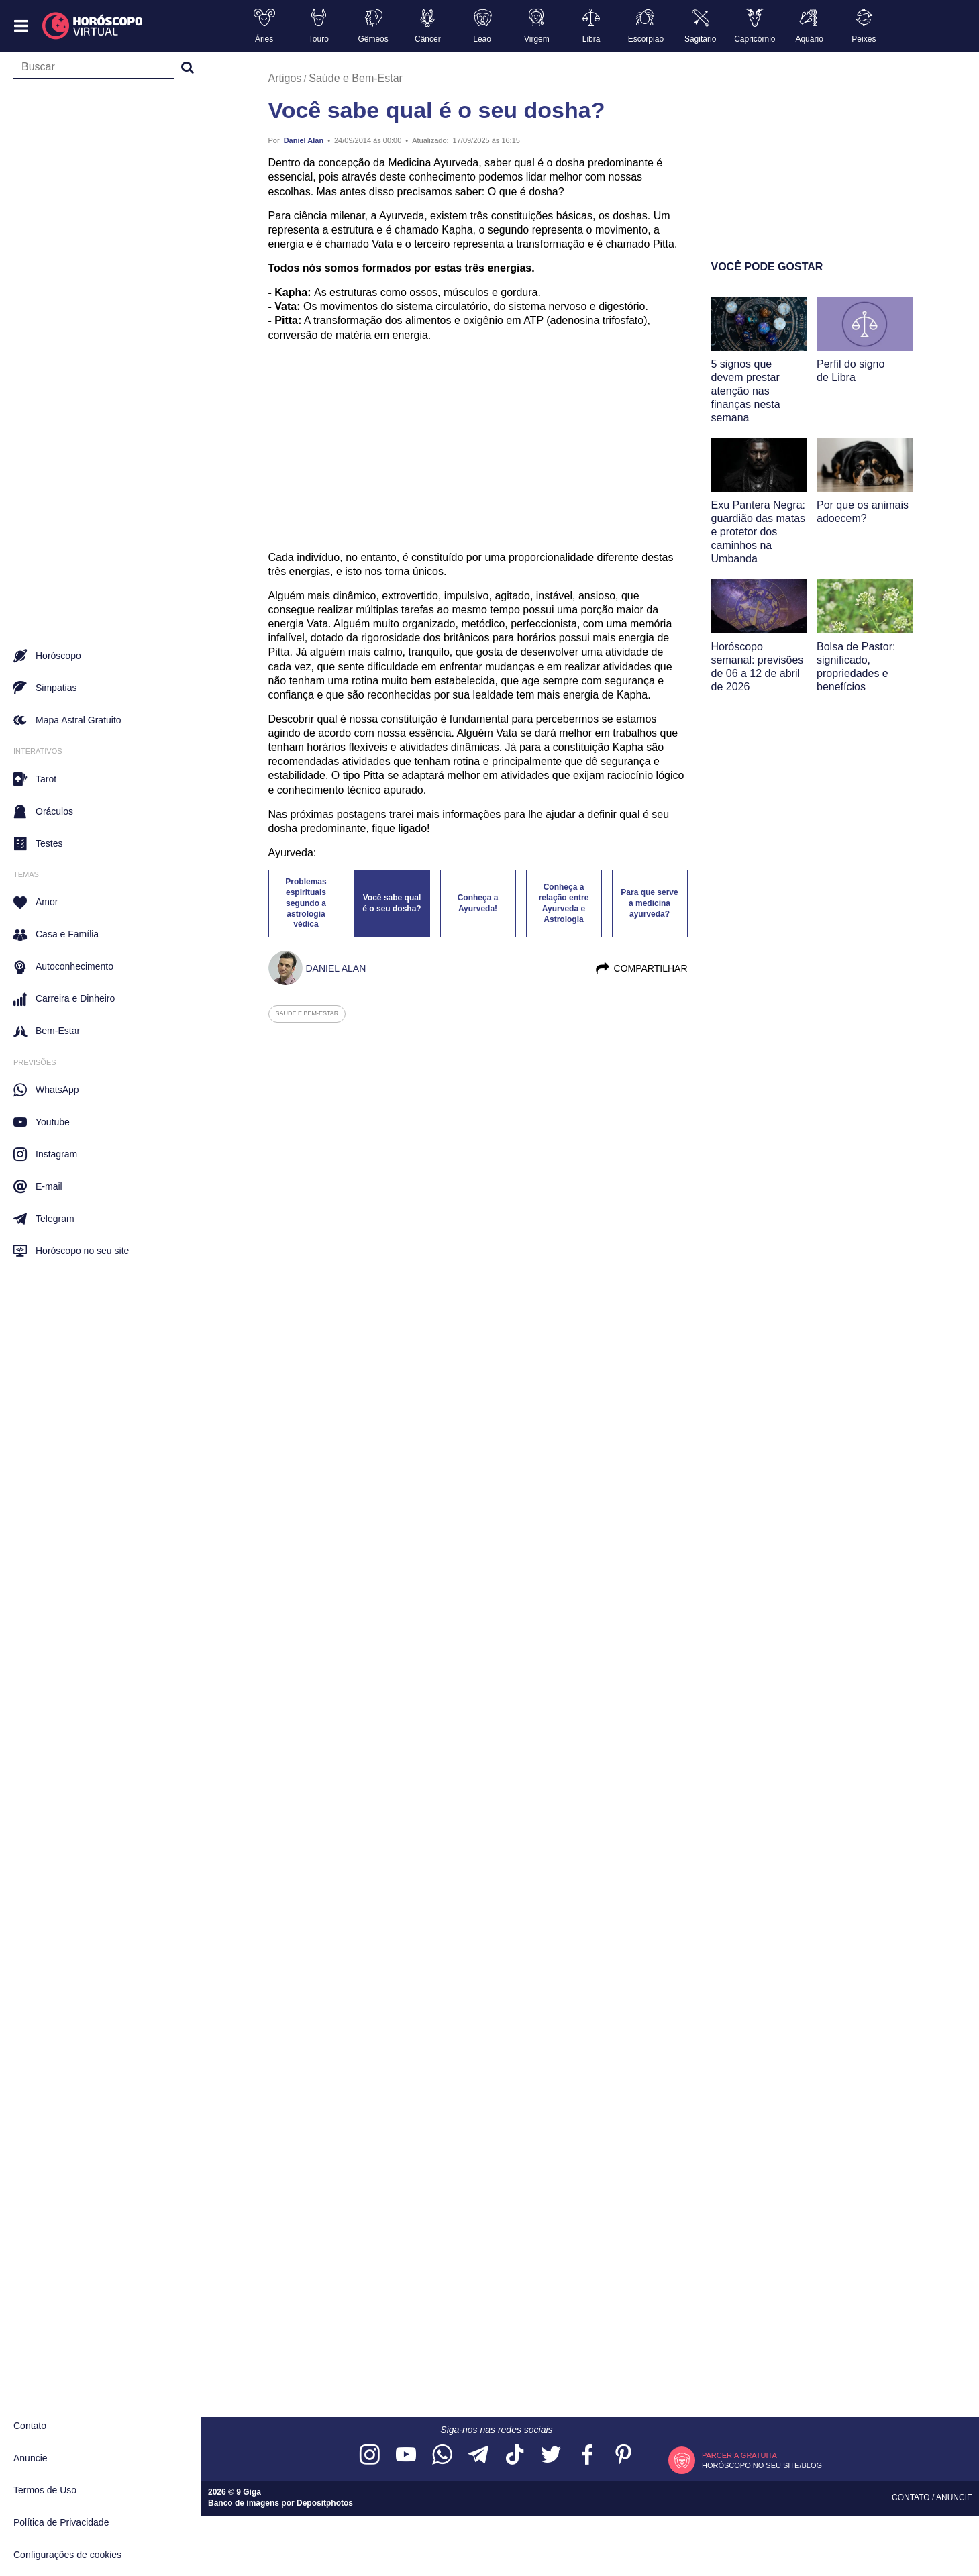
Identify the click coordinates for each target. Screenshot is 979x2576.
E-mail (37, 1186)
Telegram (43, 1218)
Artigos (285, 78)
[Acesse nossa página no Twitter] (550, 2455)
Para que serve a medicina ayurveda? (649, 903)
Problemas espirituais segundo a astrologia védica (305, 903)
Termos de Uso (44, 2490)
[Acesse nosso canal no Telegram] (478, 2455)
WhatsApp (46, 1089)
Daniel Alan (304, 140)
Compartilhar (641, 968)
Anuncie (30, 2458)
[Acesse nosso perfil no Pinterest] (623, 2455)
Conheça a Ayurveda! (478, 903)
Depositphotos (325, 2503)
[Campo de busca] (93, 70)
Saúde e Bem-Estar (356, 78)
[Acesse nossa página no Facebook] (587, 2455)
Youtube (41, 1122)
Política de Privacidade (61, 2522)
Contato (29, 2425)
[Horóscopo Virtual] (93, 26)
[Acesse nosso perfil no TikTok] (514, 2455)
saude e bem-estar (307, 1013)
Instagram (45, 1154)
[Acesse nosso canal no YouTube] (406, 2455)
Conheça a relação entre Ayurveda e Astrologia (564, 903)
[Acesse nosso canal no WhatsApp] (442, 2455)
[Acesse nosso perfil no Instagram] (369, 2455)
